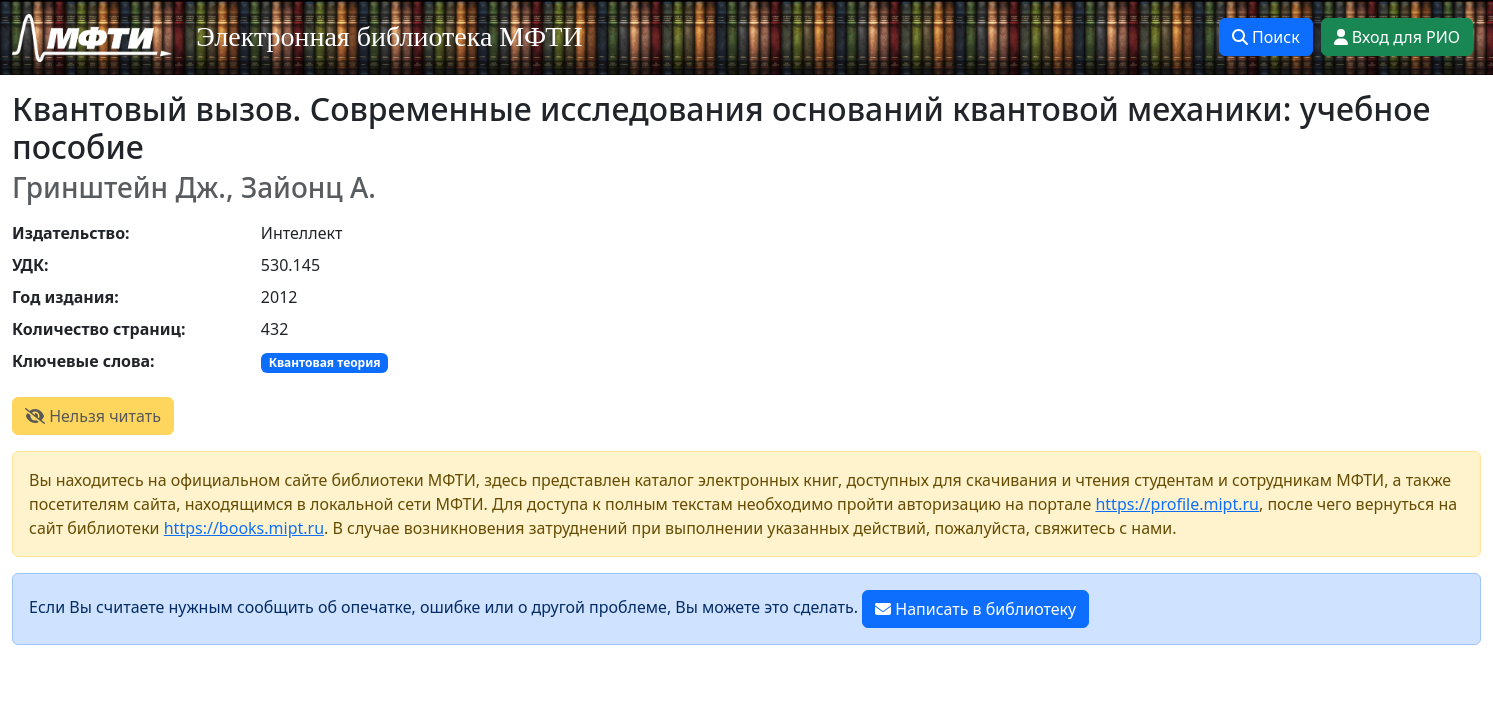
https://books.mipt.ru (244, 528)
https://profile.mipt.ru (1177, 504)
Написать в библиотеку (975, 609)
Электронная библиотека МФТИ (389, 36)
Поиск (1266, 37)
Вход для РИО (1397, 37)
